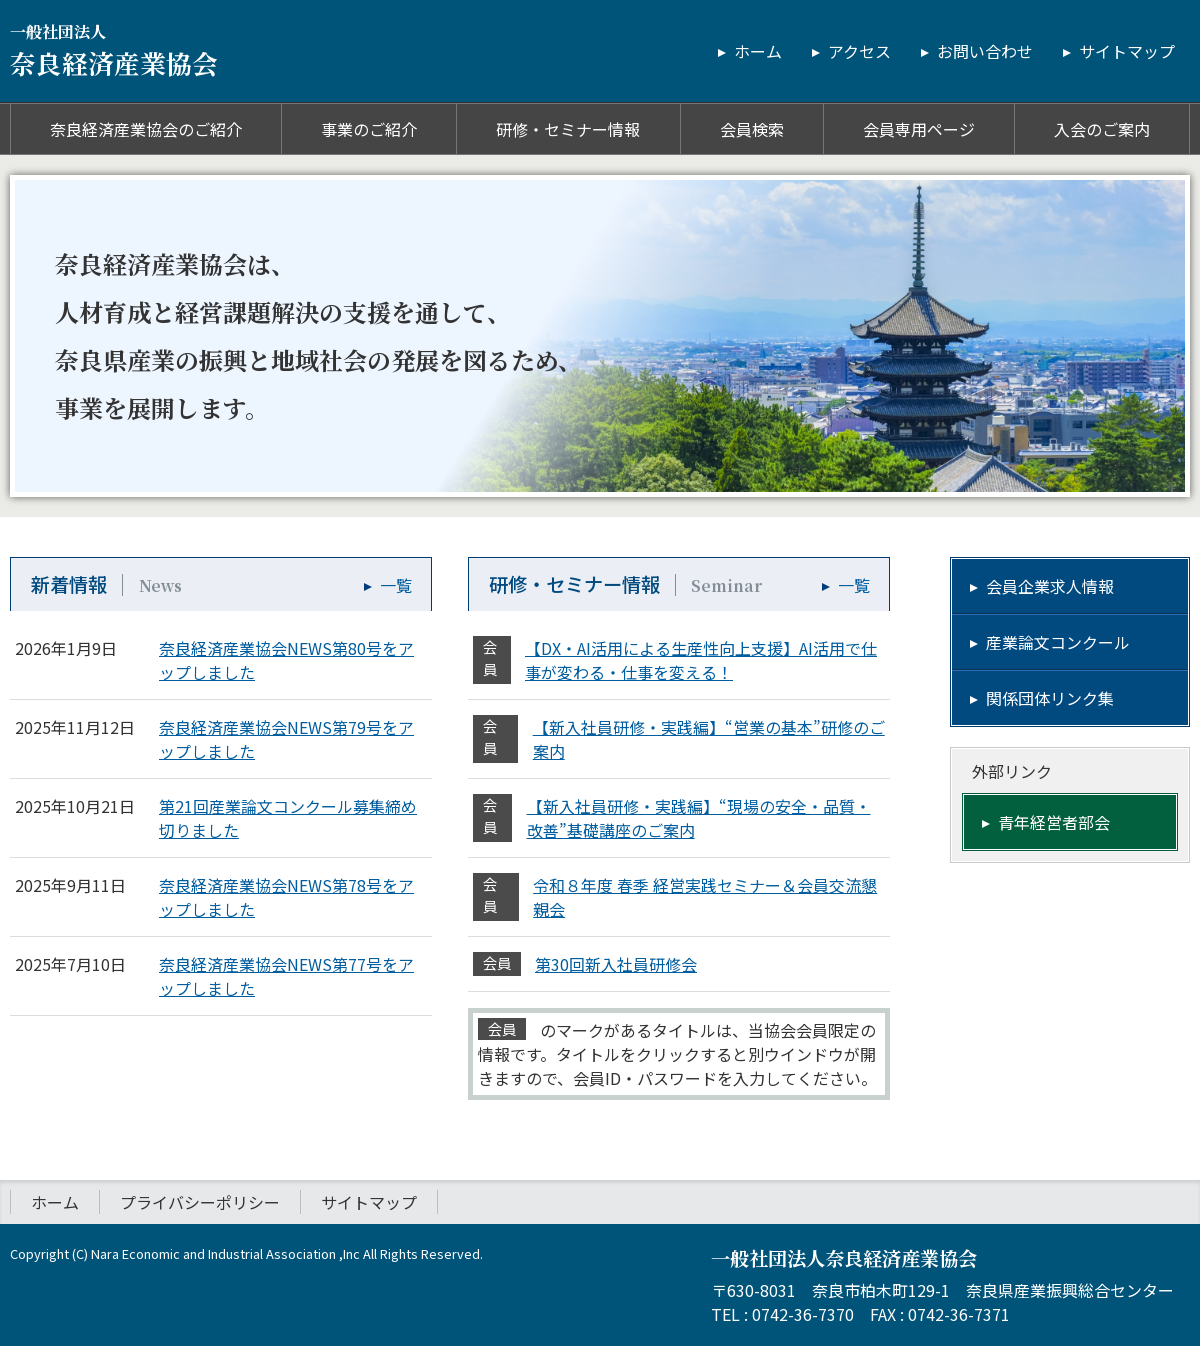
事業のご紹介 (369, 129)
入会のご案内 (1102, 129)
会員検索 (752, 129)
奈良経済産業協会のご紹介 (146, 129)
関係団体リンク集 (1050, 698)
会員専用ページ (919, 129)
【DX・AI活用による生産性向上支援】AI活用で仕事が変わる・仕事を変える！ (701, 660)
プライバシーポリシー (200, 1202)
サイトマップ (1127, 51)
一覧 (396, 585)
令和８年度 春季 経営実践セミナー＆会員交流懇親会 (705, 897)
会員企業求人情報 (1050, 586)
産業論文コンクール (1058, 642)
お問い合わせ (985, 51)
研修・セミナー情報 (568, 129)
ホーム (758, 51)
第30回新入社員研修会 (616, 964)
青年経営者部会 (1054, 822)
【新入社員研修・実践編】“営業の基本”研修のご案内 (709, 739)
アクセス (859, 51)
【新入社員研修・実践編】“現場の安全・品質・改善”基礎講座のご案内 (699, 818)
